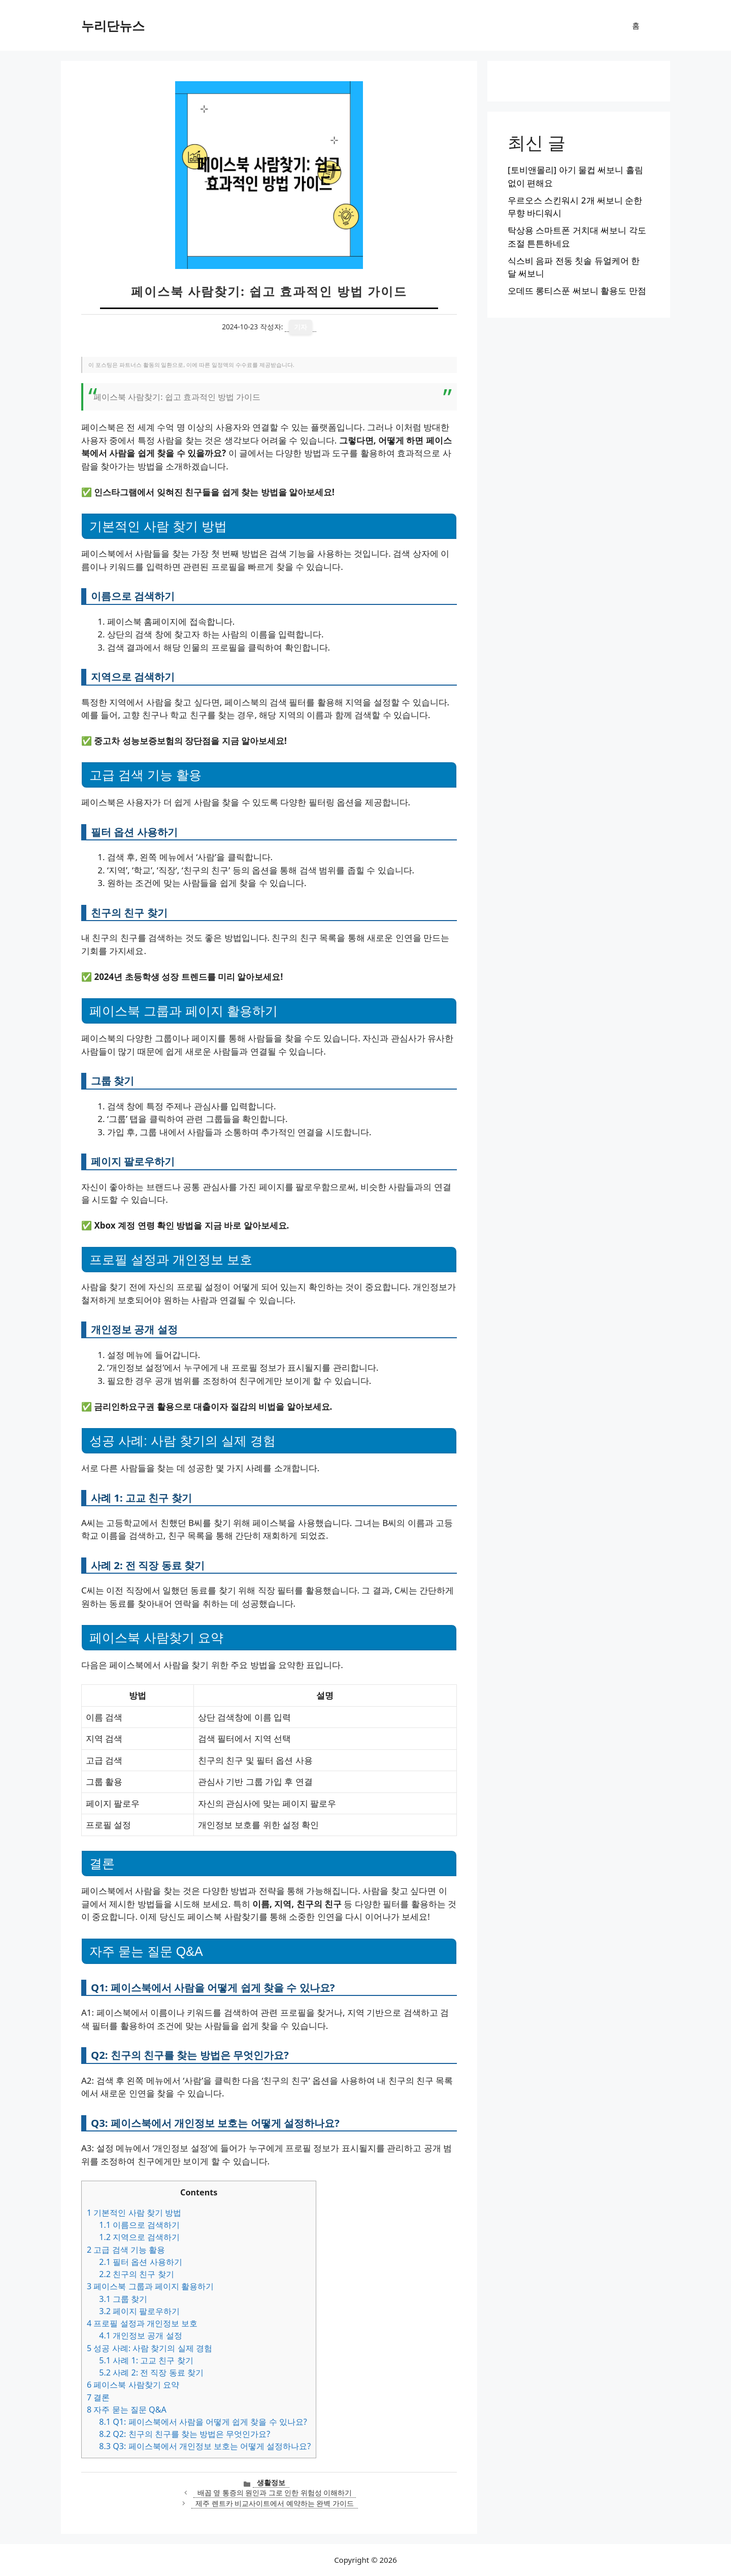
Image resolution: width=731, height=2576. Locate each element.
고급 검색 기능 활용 (126, 2249)
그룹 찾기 (123, 2298)
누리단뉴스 (113, 25)
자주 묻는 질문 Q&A (127, 2409)
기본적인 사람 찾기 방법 (134, 2212)
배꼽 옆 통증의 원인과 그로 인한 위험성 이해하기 (274, 2492)
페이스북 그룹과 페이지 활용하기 (150, 2286)
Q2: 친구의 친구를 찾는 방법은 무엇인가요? (184, 2433)
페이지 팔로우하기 (139, 2311)
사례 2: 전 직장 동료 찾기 (151, 2372)
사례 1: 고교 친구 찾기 (146, 2360)
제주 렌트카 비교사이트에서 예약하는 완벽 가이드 (274, 2503)
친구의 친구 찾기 (136, 2274)
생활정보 (271, 2482)
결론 (98, 2397)
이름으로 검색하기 (139, 2224)
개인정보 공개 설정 (140, 2335)
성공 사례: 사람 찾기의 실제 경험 (149, 2348)
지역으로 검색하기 (139, 2237)
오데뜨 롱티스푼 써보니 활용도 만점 (577, 290)
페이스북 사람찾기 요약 (133, 2384)
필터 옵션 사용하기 (140, 2261)
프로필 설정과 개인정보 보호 (142, 2323)
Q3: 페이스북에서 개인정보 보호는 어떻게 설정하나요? (205, 2446)
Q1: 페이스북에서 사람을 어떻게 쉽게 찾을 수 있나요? (203, 2421)
